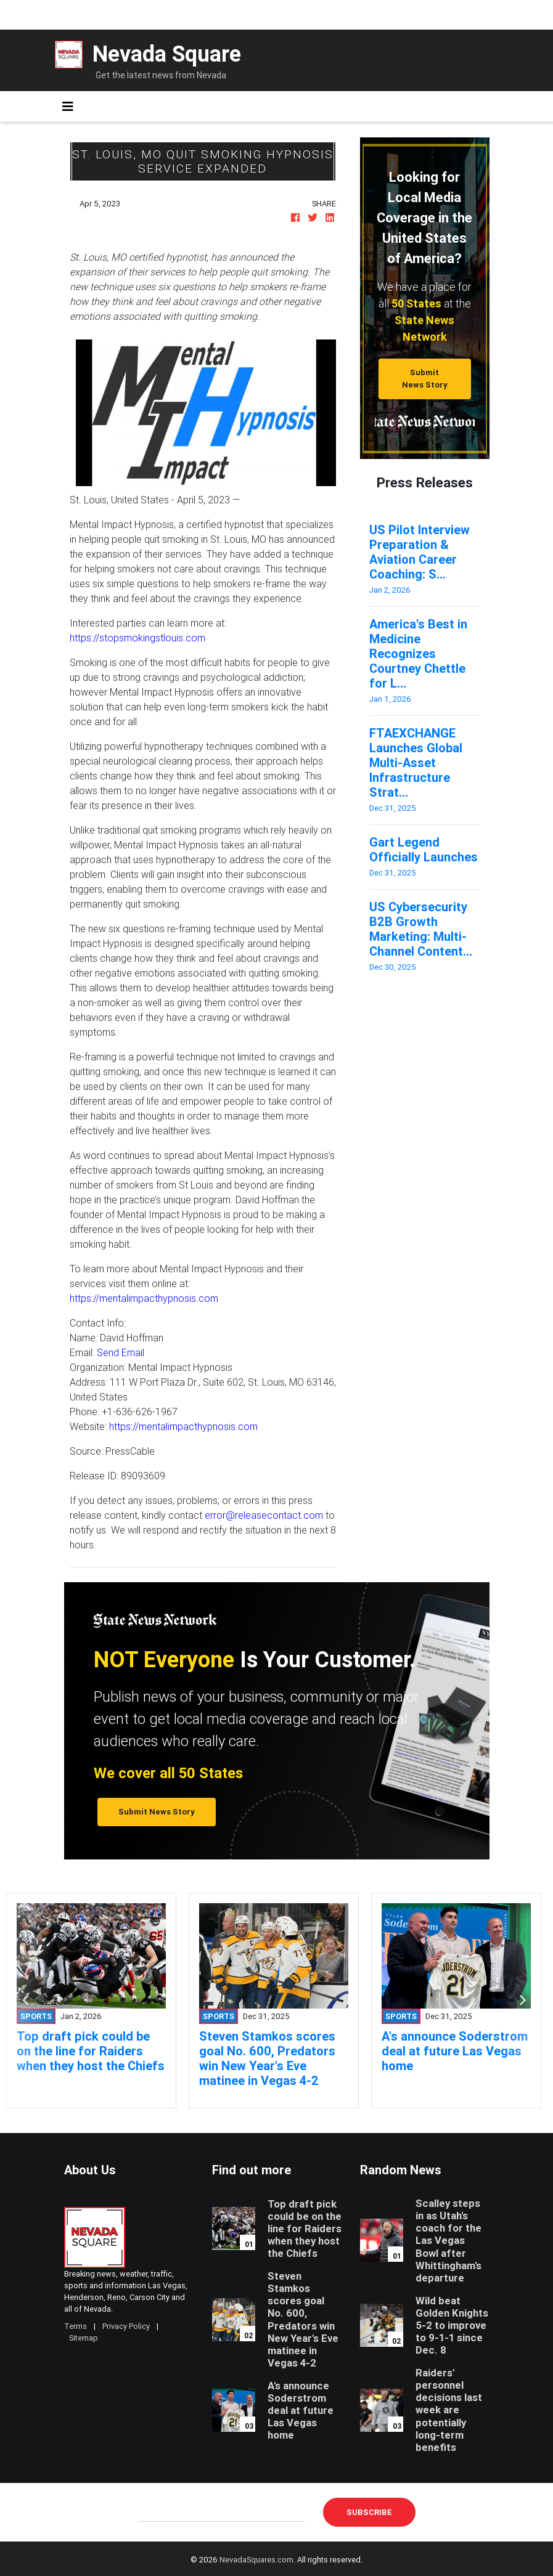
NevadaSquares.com (256, 2559)
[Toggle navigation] (68, 106)
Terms (75, 2326)
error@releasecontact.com (264, 1515)
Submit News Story (425, 378)
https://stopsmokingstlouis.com (137, 638)
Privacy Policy (126, 2326)
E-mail (151, 2512)
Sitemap (83, 2338)
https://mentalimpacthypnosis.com (144, 1298)
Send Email (120, 1352)
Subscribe (369, 2512)
